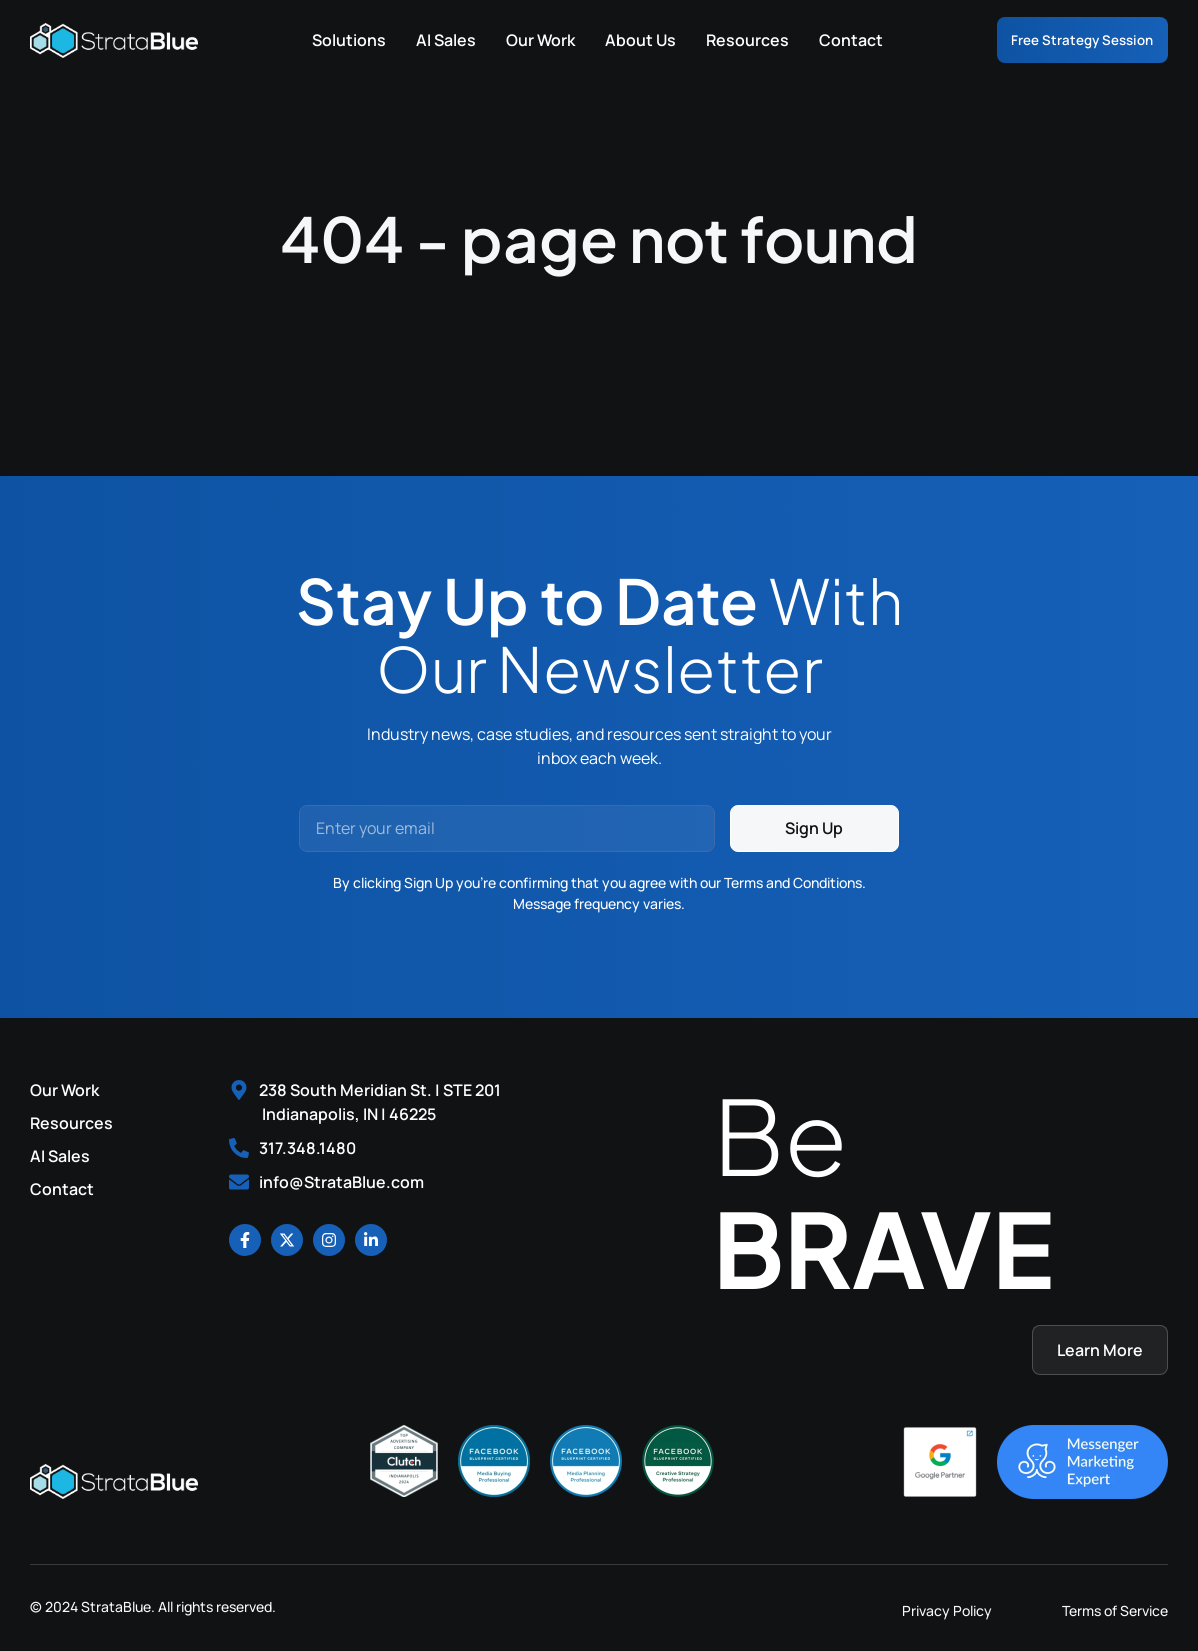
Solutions (326, 40)
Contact (828, 40)
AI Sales (423, 40)
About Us (617, 40)
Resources (724, 40)
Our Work (517, 40)
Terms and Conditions (793, 882)
